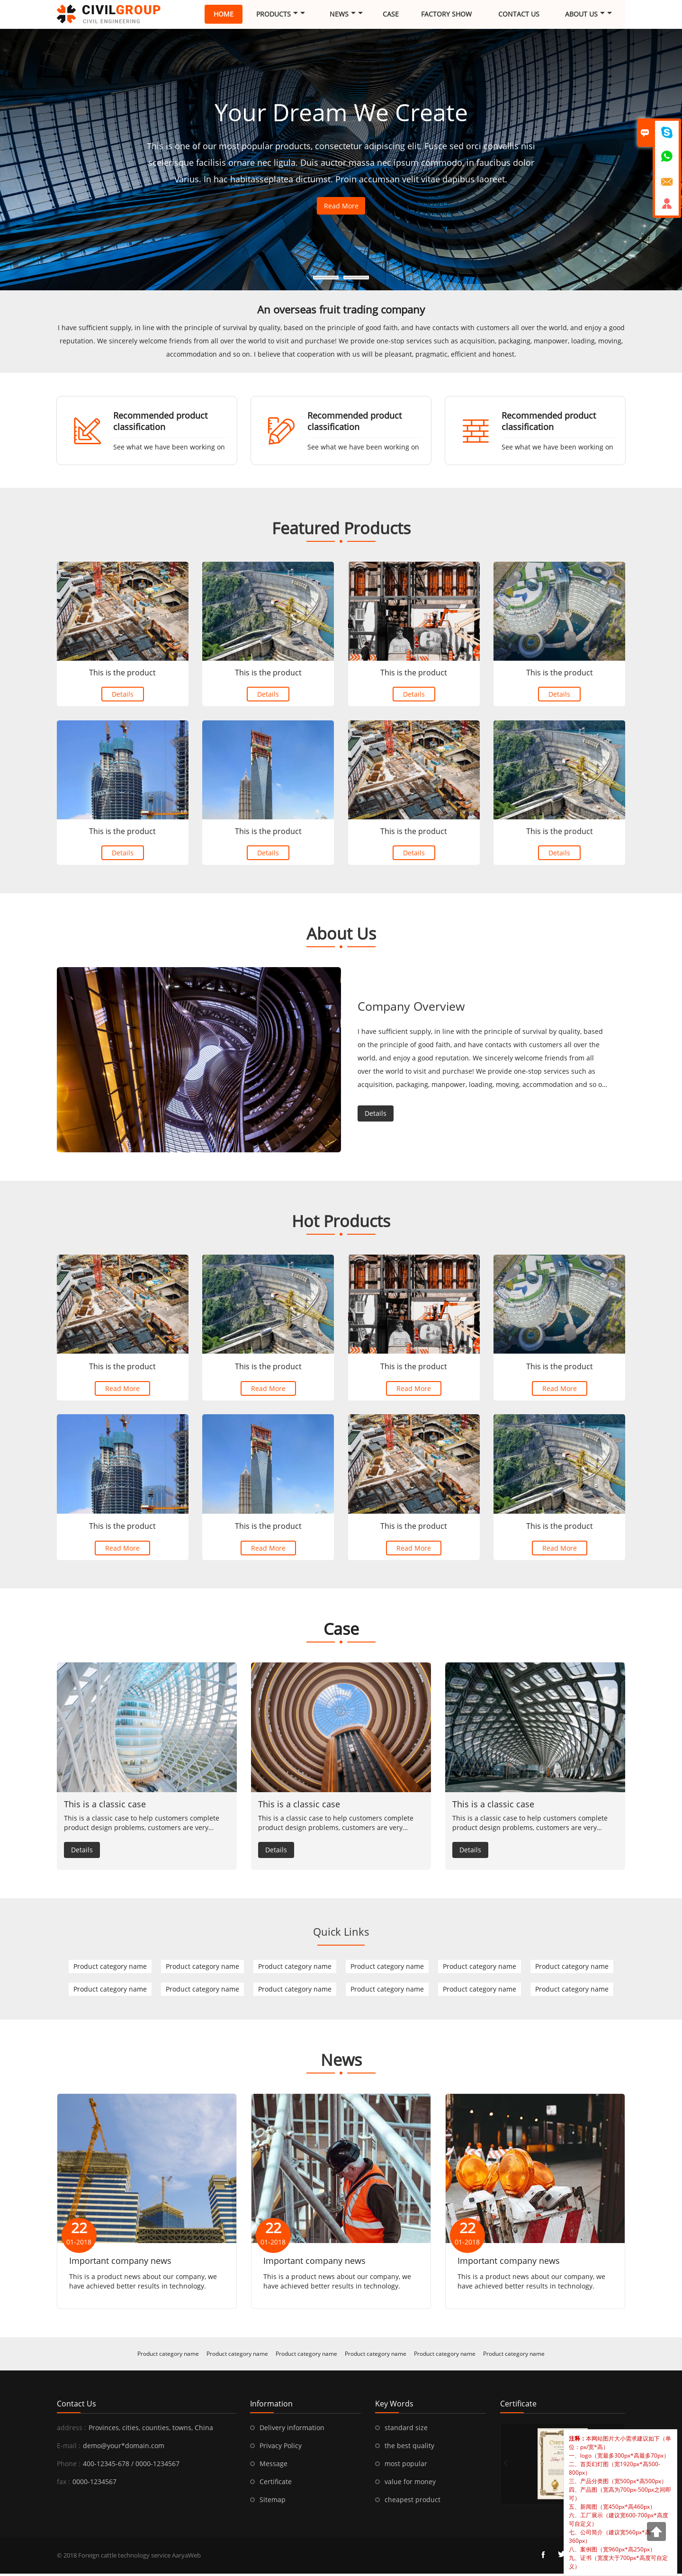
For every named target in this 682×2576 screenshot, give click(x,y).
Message (273, 2465)
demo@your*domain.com (123, 2447)
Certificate (276, 2483)
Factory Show (447, 13)
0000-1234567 (94, 2483)
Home (223, 13)
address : (71, 2429)
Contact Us (518, 13)
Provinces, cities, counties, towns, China (151, 2429)
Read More (341, 205)
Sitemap (273, 2501)
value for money (410, 2483)
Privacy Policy (281, 2447)
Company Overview (413, 1010)
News (346, 13)
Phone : (69, 2465)
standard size (406, 2429)
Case (391, 13)
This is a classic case (105, 1806)
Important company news (120, 2263)
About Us (588, 13)
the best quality (409, 2447)
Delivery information (292, 2429)
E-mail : (69, 2447)
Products (280, 13)
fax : (63, 2483)
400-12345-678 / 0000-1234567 (131, 2465)
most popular (406, 2465)
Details (123, 696)
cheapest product (412, 2501)
